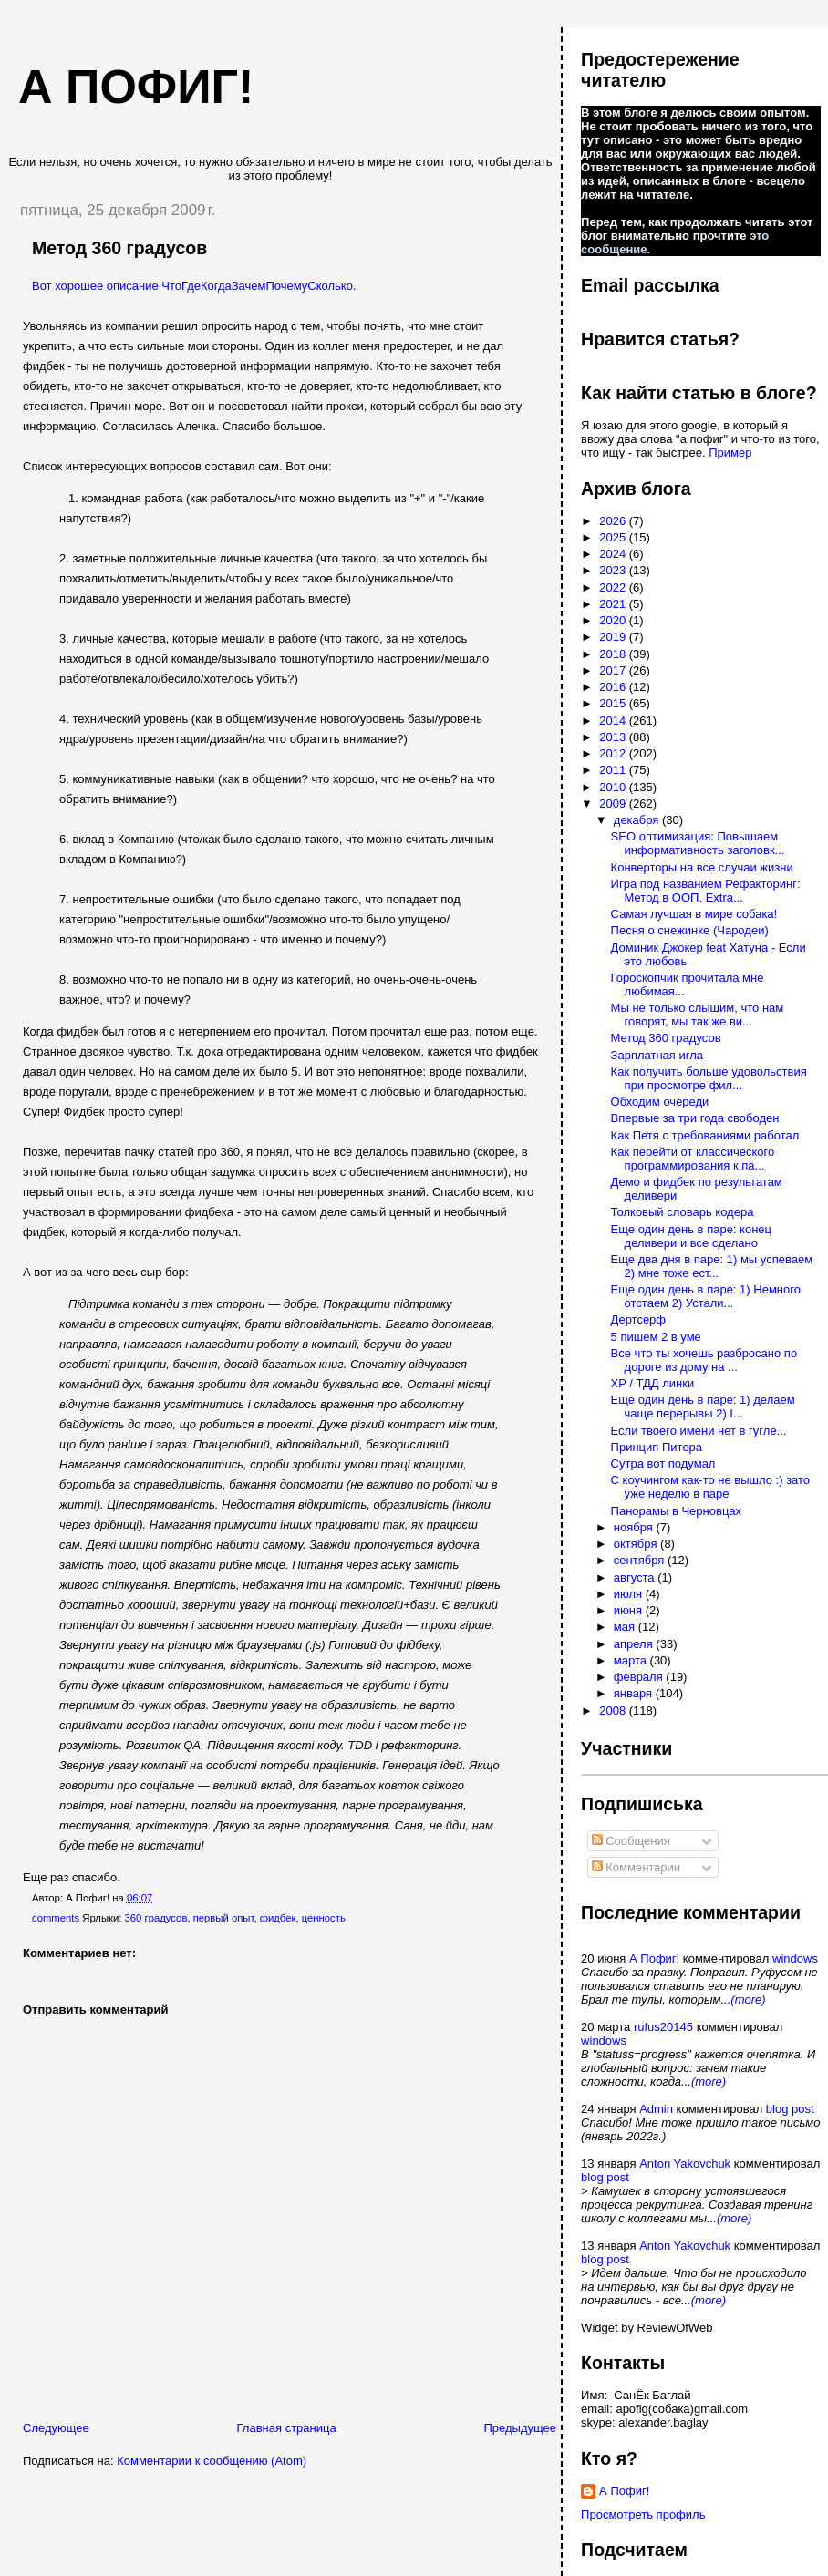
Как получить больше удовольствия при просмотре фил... (709, 1078)
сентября (641, 1560)
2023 (614, 570)
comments (55, 1917)
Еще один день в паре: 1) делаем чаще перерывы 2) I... (703, 1406)
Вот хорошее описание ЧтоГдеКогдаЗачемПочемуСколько (192, 286)
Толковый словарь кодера (682, 1212)
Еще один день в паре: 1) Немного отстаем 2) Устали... (706, 1296)
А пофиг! (136, 86)
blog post (790, 2109)
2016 (614, 687)
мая (626, 1626)
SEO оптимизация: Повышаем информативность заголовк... (698, 843)
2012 (614, 753)
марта (632, 1660)
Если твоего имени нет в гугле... (699, 1430)
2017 (614, 670)
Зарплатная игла (657, 1055)
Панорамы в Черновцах (676, 1511)
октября (637, 1544)
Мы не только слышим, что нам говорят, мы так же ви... (697, 1014)
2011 (614, 770)
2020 (614, 620)
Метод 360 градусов (119, 248)
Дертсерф (638, 1319)
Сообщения (631, 1841)
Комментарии (636, 1867)
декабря (638, 820)
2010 (614, 787)
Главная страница (286, 2428)
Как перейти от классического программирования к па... (693, 1158)
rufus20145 (663, 2027)
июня (630, 1610)
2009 (614, 803)
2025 (614, 537)
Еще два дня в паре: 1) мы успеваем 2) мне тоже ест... (711, 1266)
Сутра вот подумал (663, 1463)
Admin (656, 2109)
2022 (614, 587)
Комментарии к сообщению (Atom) (211, 2461)
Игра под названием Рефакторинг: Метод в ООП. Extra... (706, 890)
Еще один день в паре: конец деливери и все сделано (691, 1236)
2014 (614, 720)
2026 (614, 521)
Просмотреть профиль (643, 2514)
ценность (324, 1917)
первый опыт (223, 1917)
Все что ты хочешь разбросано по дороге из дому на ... (704, 1360)
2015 (614, 703)
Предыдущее (519, 2428)
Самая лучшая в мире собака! (694, 914)
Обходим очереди (660, 1101)
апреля (635, 1644)
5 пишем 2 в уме (656, 1337)
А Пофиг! (654, 1958)
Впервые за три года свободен (695, 1118)
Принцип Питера (656, 1447)
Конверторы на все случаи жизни (702, 867)
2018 (614, 654)
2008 (614, 1710)
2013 (614, 737)
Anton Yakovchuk (684, 2163)
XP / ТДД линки (653, 1383)
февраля (640, 1677)
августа (635, 1577)
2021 (614, 604)
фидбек (278, 1917)
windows (795, 1958)
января (635, 1693)
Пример (730, 452)
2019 (614, 637)
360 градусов (156, 1917)
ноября (635, 1527)
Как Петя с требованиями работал (705, 1135)
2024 (614, 554)
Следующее (56, 2428)
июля (630, 1594)
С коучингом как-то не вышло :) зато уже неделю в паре (711, 1486)
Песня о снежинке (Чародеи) (690, 930)
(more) (747, 1999)
